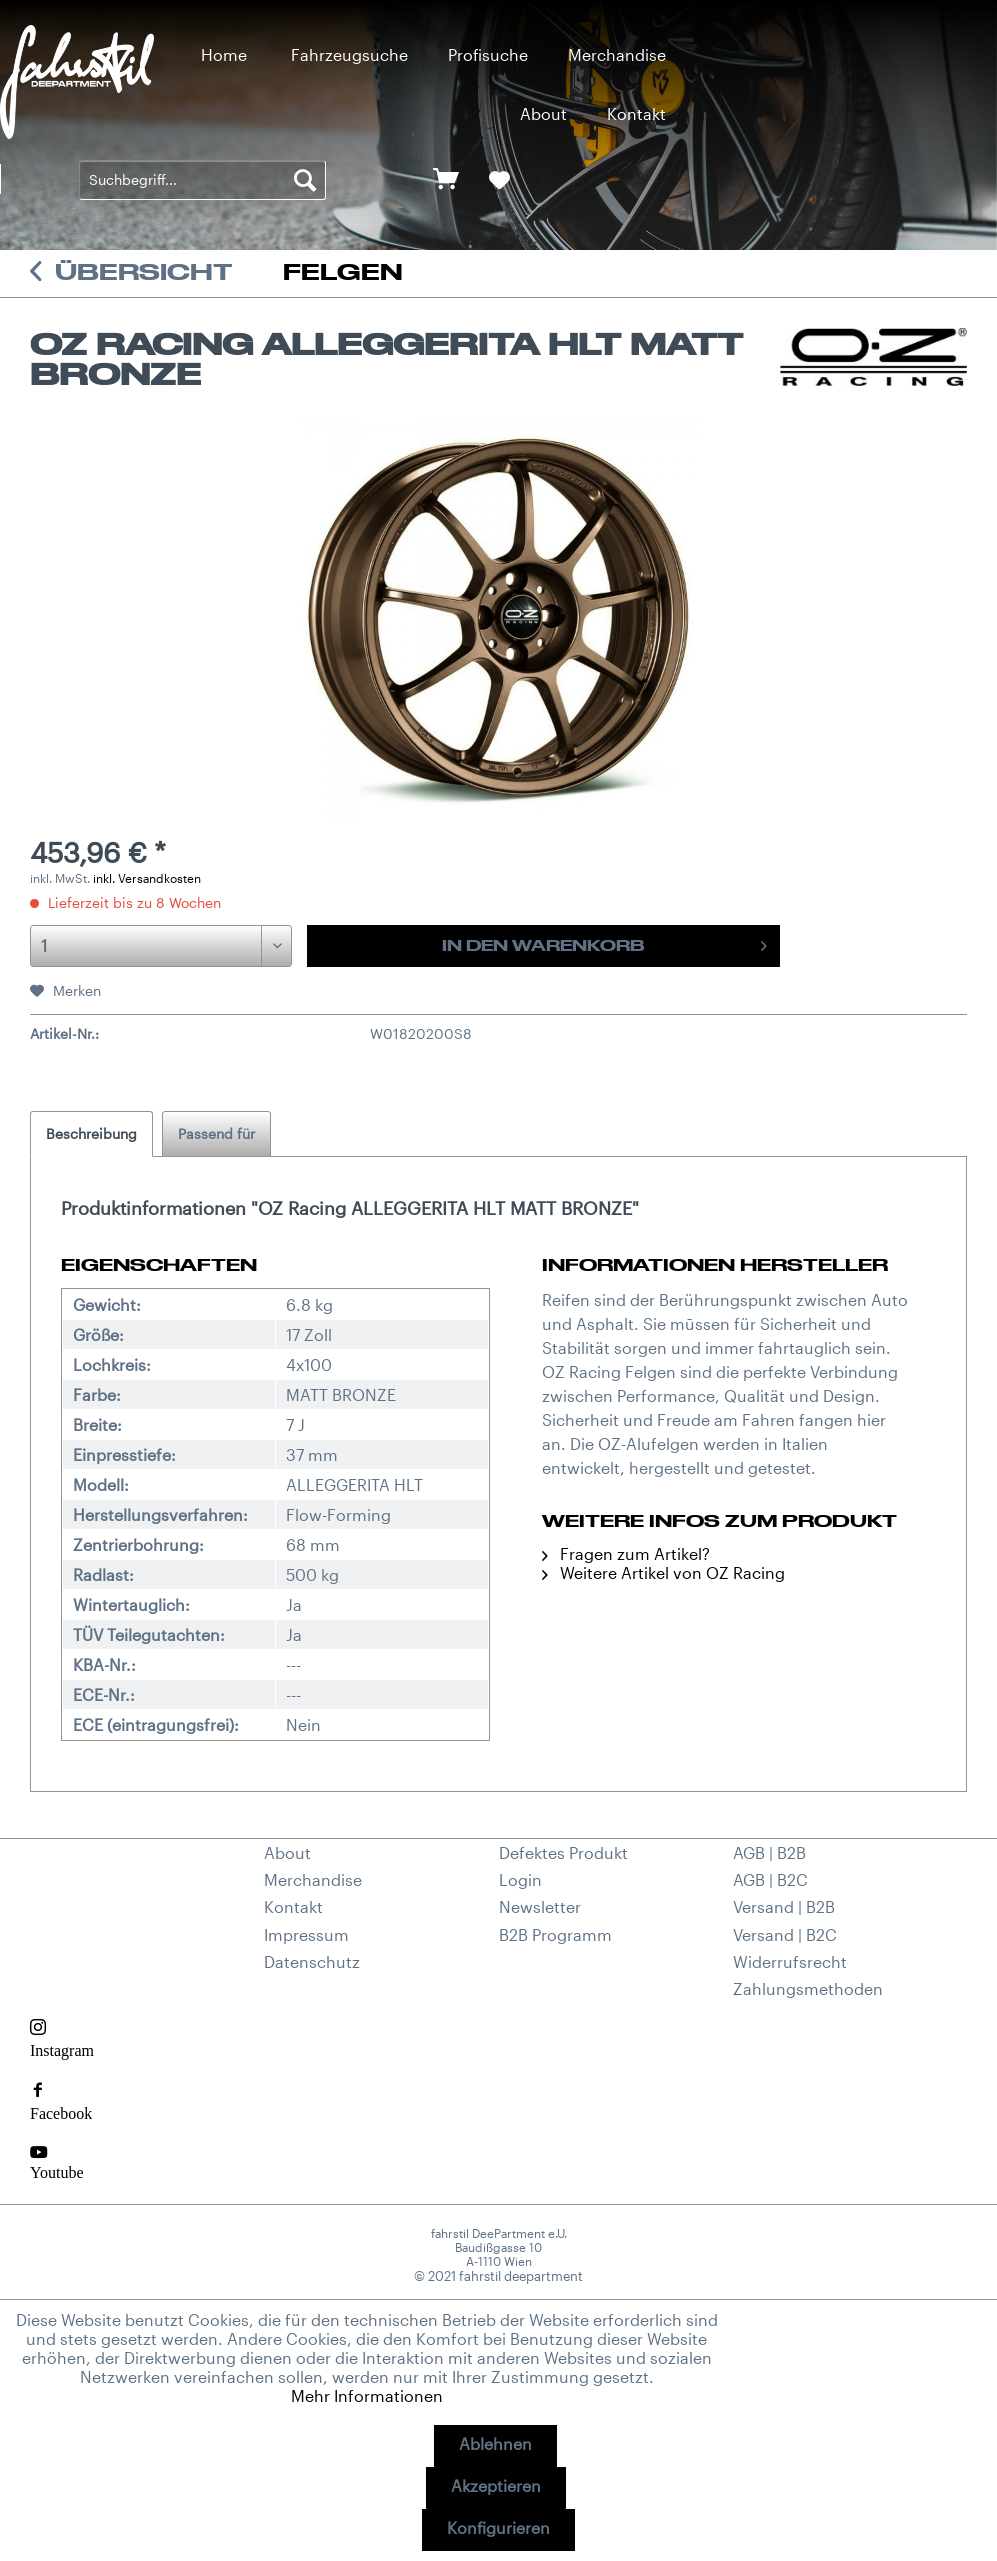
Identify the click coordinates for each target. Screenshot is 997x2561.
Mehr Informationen (367, 2395)
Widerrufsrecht (790, 1961)
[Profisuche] (488, 54)
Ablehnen (495, 2443)
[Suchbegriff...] (202, 180)
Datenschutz (312, 1961)
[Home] (224, 54)
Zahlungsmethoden (808, 1988)
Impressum (306, 1934)
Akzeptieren (496, 2485)
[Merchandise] (617, 54)
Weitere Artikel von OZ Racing (663, 1572)
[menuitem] (224, 54)
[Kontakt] (636, 113)
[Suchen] (305, 180)
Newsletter (540, 1906)
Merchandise (313, 1879)
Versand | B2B (784, 1906)
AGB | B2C (770, 1879)
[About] (543, 113)
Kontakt (293, 1906)
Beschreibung (91, 1133)
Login (520, 1879)
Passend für (216, 1133)
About (287, 1852)
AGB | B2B (769, 1852)
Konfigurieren (498, 2527)
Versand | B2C (785, 1934)
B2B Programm (555, 1934)
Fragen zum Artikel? (626, 1553)
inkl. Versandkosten (147, 878)
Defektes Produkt (563, 1852)
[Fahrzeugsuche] (349, 54)
